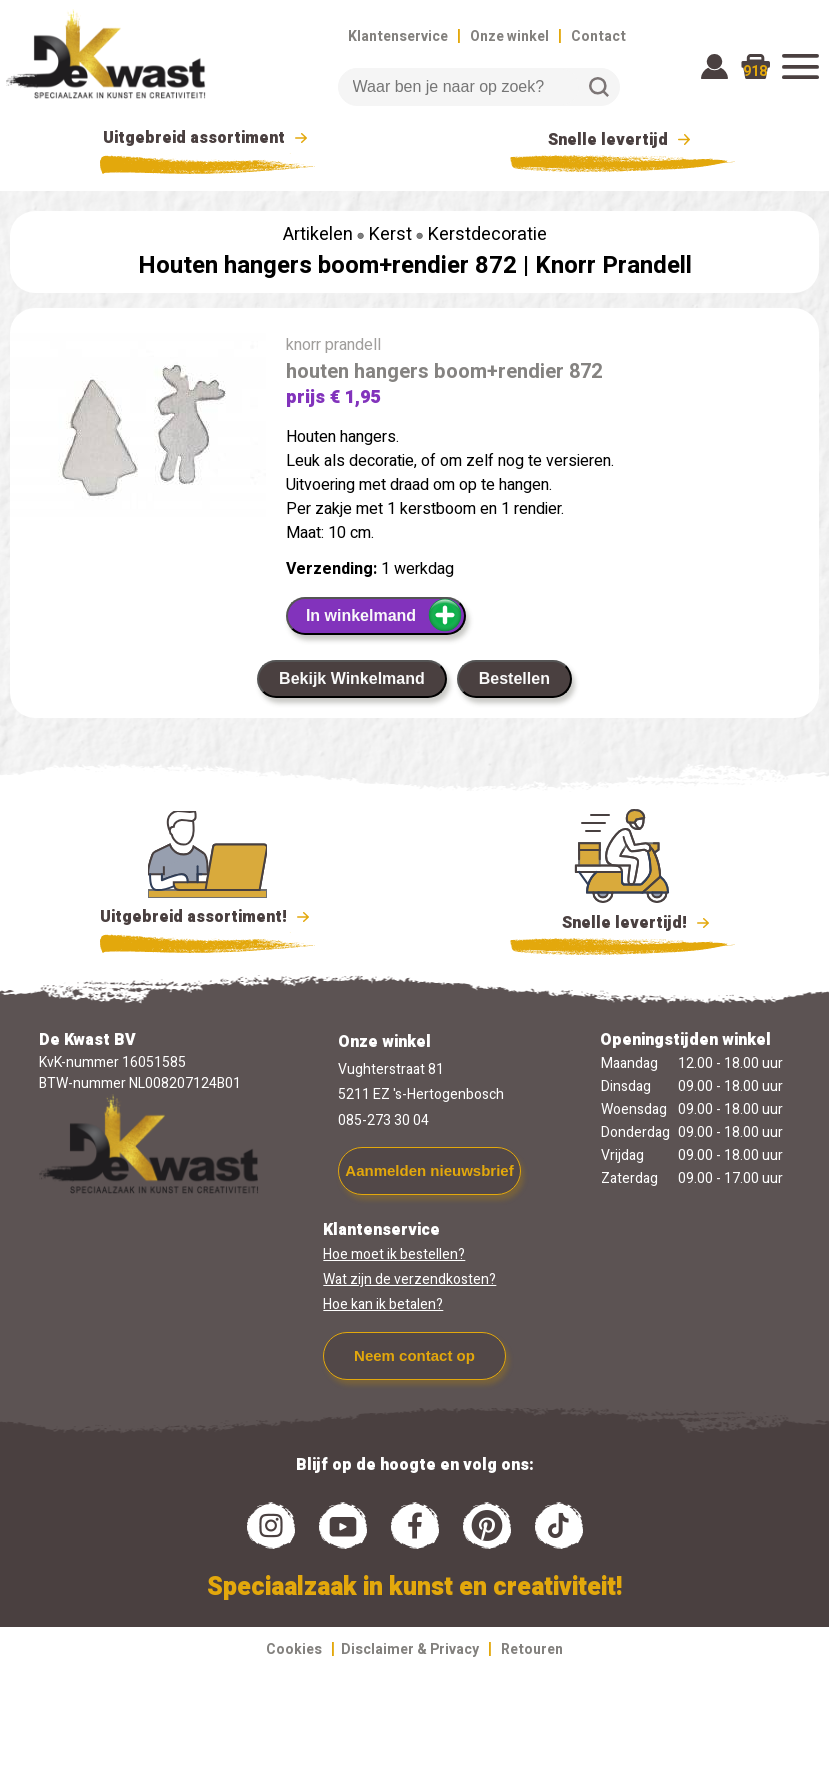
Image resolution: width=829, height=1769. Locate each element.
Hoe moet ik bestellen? (394, 1254)
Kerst (390, 234)
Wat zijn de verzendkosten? (409, 1279)
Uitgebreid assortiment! (207, 917)
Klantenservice (398, 36)
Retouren (532, 1649)
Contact (598, 36)
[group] (138, 431)
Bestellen (514, 678)
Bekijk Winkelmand (352, 678)
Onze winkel (509, 36)
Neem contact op (414, 1355)
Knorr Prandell (613, 265)
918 (755, 71)
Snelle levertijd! (622, 921)
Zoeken (599, 87)
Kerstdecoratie (487, 234)
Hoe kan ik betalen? (383, 1304)
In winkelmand (384, 615)
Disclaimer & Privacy (410, 1649)
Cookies (294, 1649)
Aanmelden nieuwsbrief (429, 1170)
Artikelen (318, 234)
